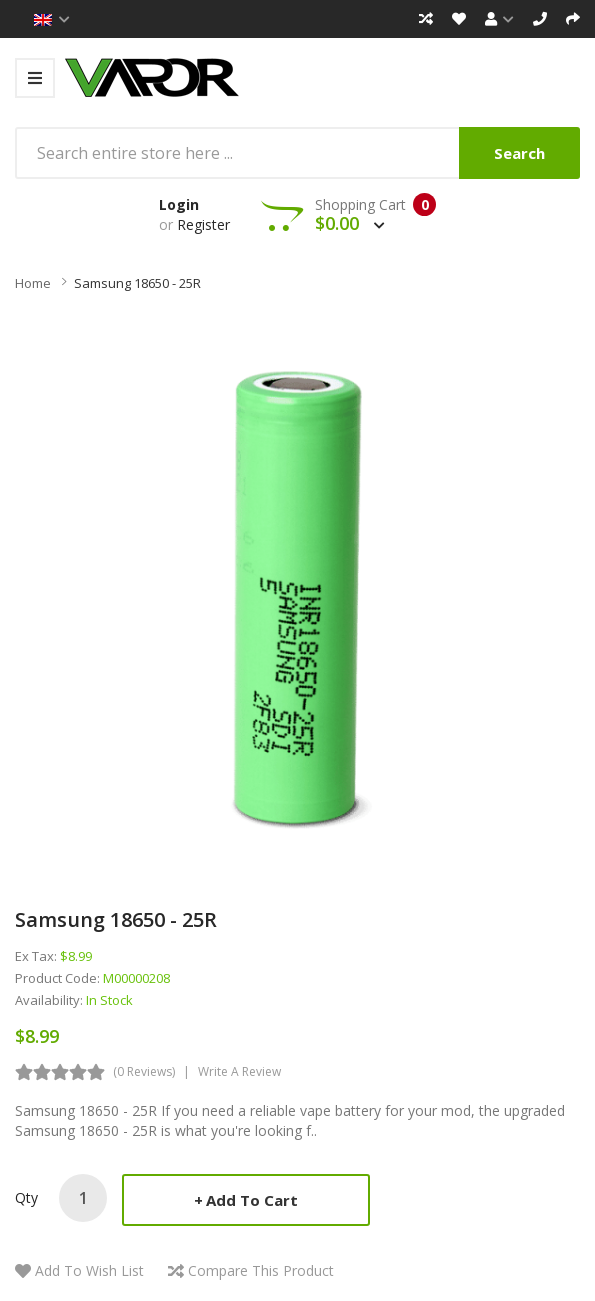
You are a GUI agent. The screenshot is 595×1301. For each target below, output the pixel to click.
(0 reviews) (144, 1071)
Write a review (239, 1071)
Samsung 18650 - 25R (137, 283)
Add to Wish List (89, 1270)
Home (33, 283)
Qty (26, 1197)
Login (179, 204)
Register (203, 224)
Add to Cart (252, 1200)
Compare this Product (261, 1270)
